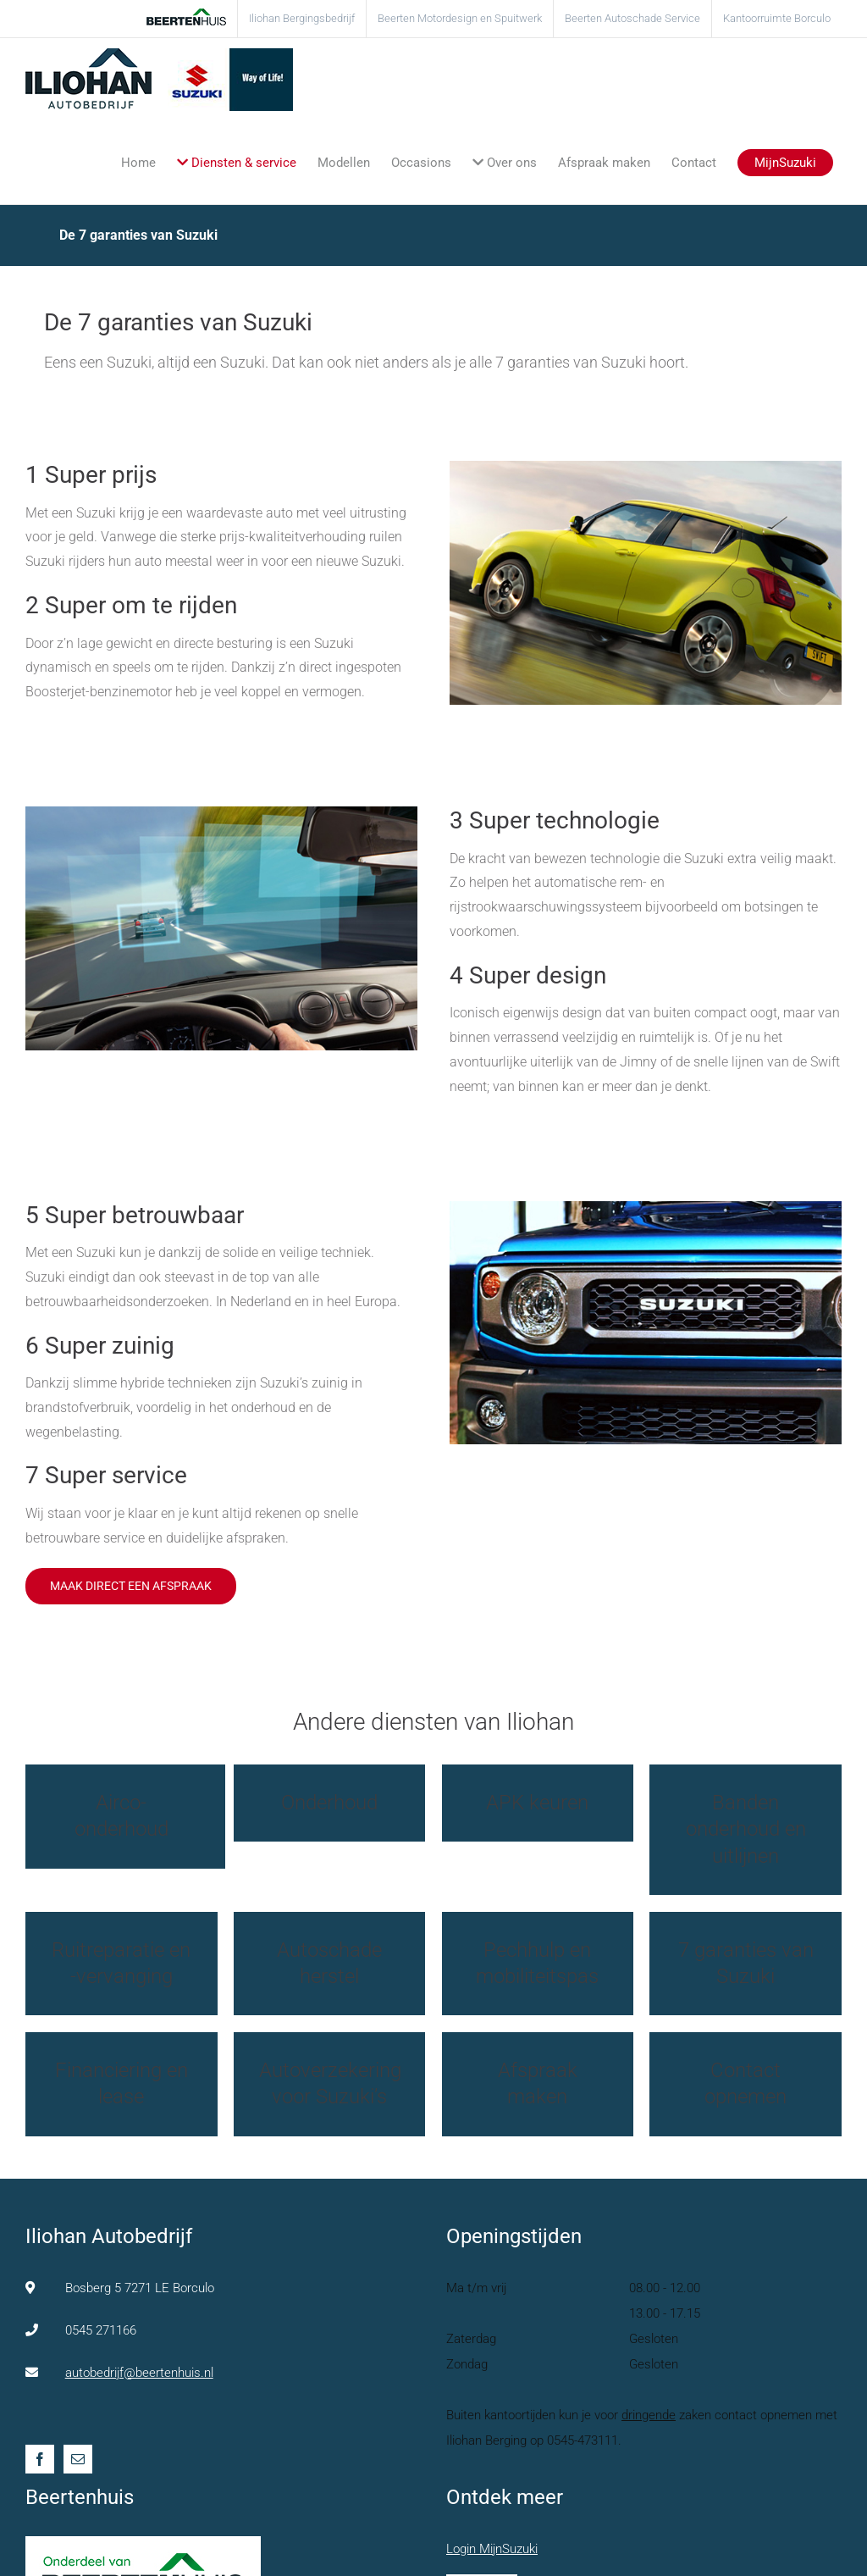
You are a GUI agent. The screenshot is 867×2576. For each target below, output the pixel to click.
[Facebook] (39, 2459)
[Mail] (78, 2459)
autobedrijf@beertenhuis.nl (139, 2372)
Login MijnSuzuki (492, 2549)
